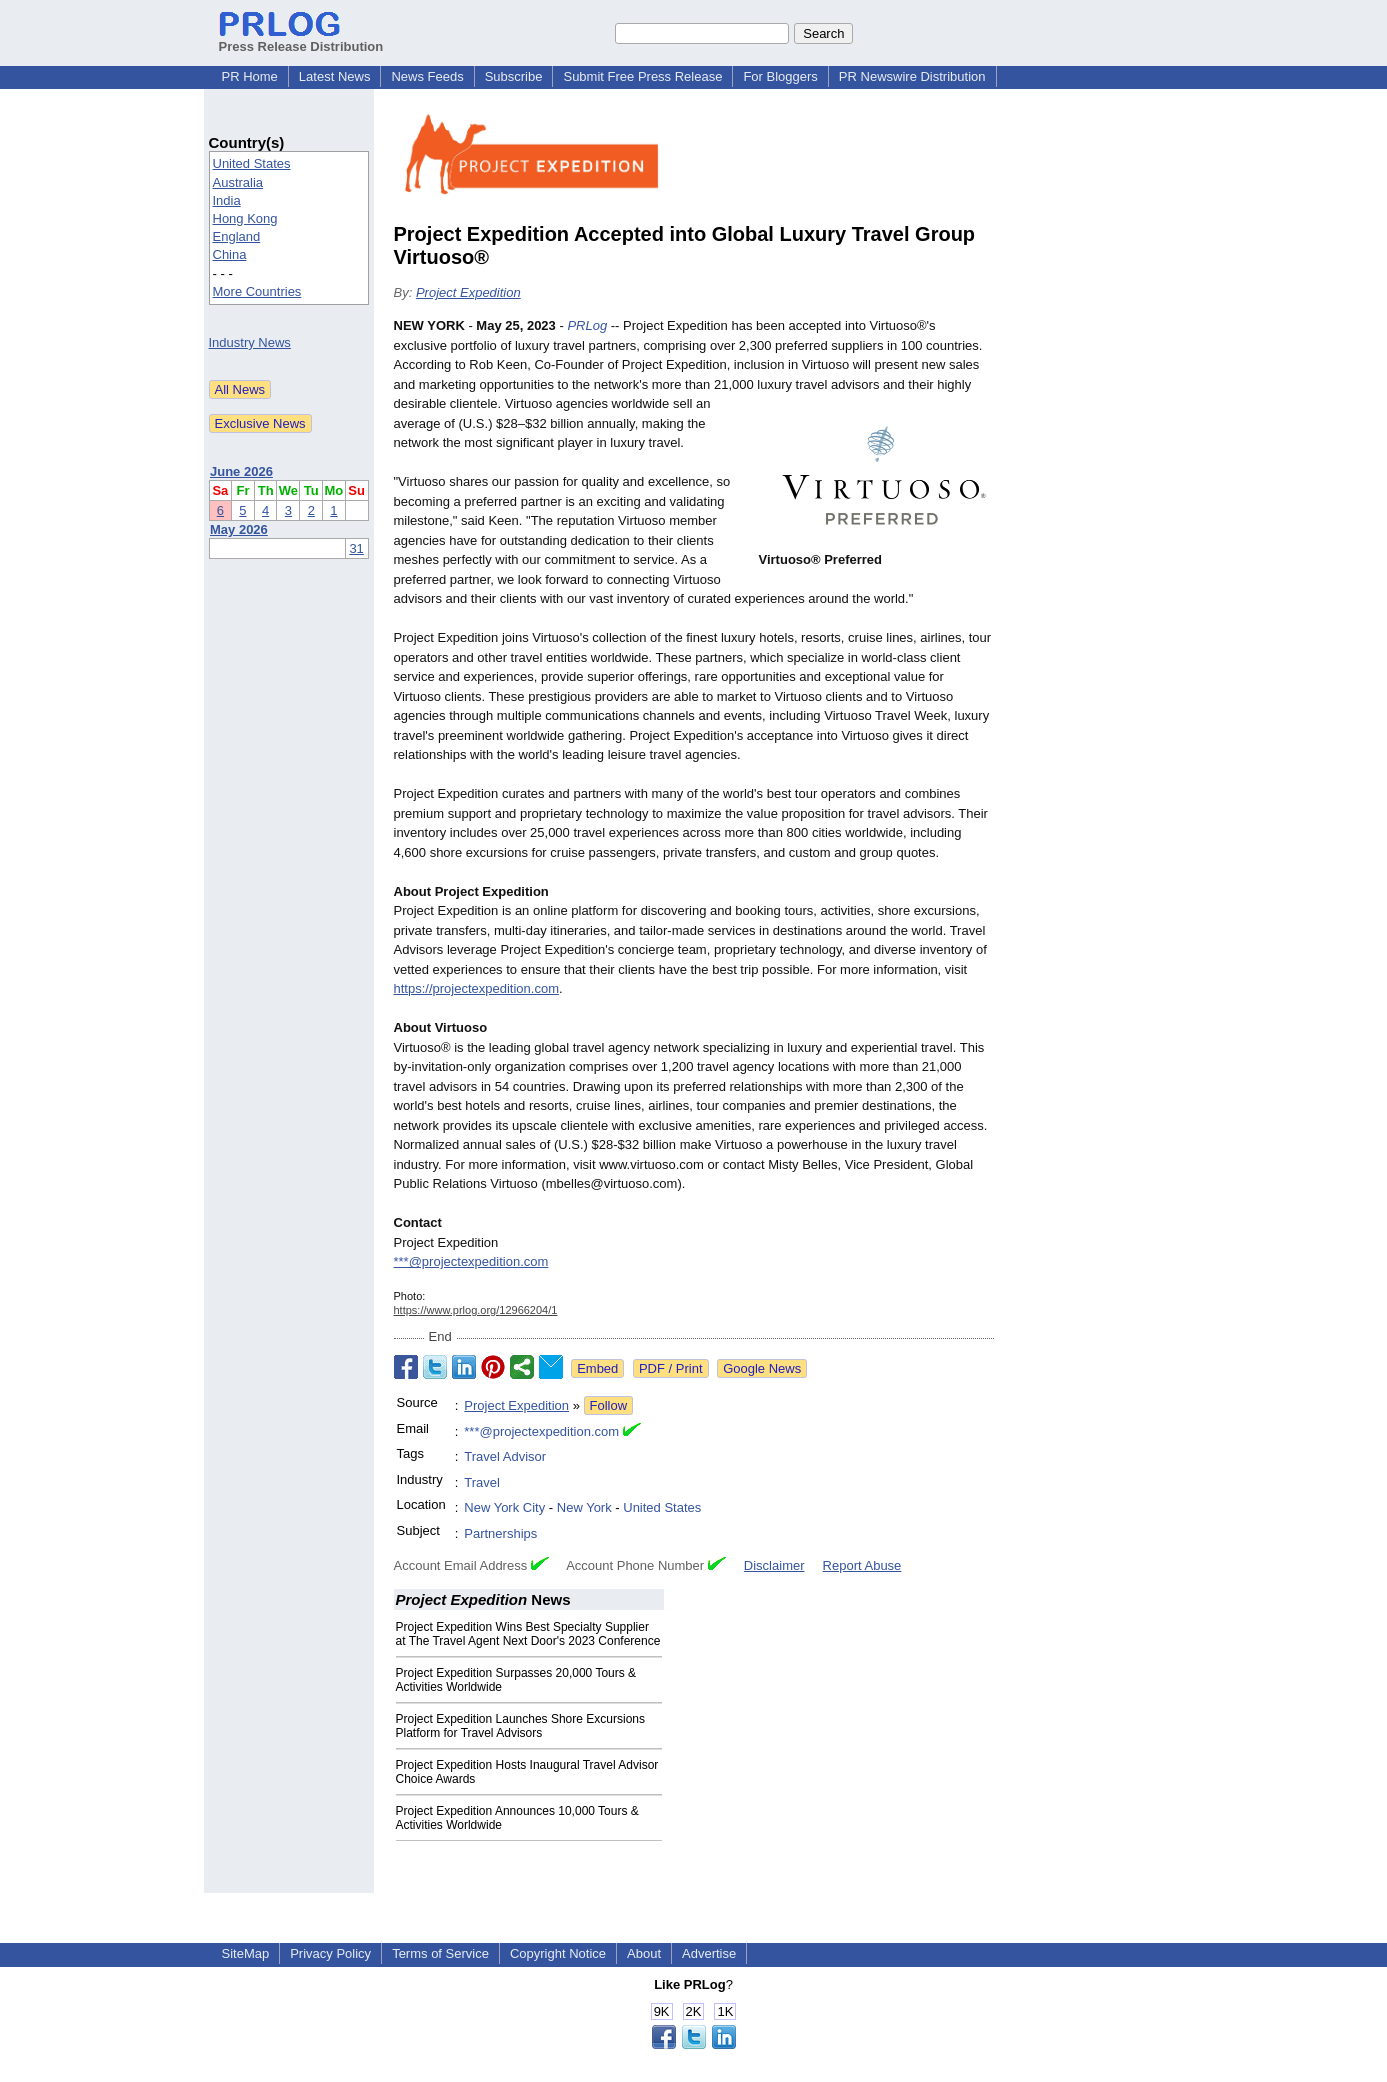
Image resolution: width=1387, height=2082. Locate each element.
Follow (609, 1405)
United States (252, 163)
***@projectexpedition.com (471, 1261)
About (644, 1953)
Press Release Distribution (301, 39)
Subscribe (514, 76)
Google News (762, 1368)
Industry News (250, 342)
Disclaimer (774, 1565)
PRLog (587, 325)
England (237, 236)
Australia (238, 182)
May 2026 (239, 529)
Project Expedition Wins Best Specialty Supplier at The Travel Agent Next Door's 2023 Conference (528, 1634)
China (230, 254)
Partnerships (500, 1533)
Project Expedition (468, 292)
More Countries (257, 291)
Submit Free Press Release (642, 76)
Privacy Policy (330, 1953)
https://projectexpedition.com (476, 988)
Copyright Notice (558, 1953)
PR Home (250, 76)
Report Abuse (862, 1565)
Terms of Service (440, 1953)
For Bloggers (780, 76)
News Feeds (427, 76)
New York (584, 1507)
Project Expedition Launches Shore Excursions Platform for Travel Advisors (520, 1726)
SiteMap (246, 1953)
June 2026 (241, 471)
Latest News (335, 76)
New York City (504, 1507)
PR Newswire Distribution (912, 76)
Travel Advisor (505, 1456)
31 (356, 548)
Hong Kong (245, 218)
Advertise (709, 1953)
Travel (482, 1482)
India (227, 200)
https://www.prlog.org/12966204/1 (476, 1310)
